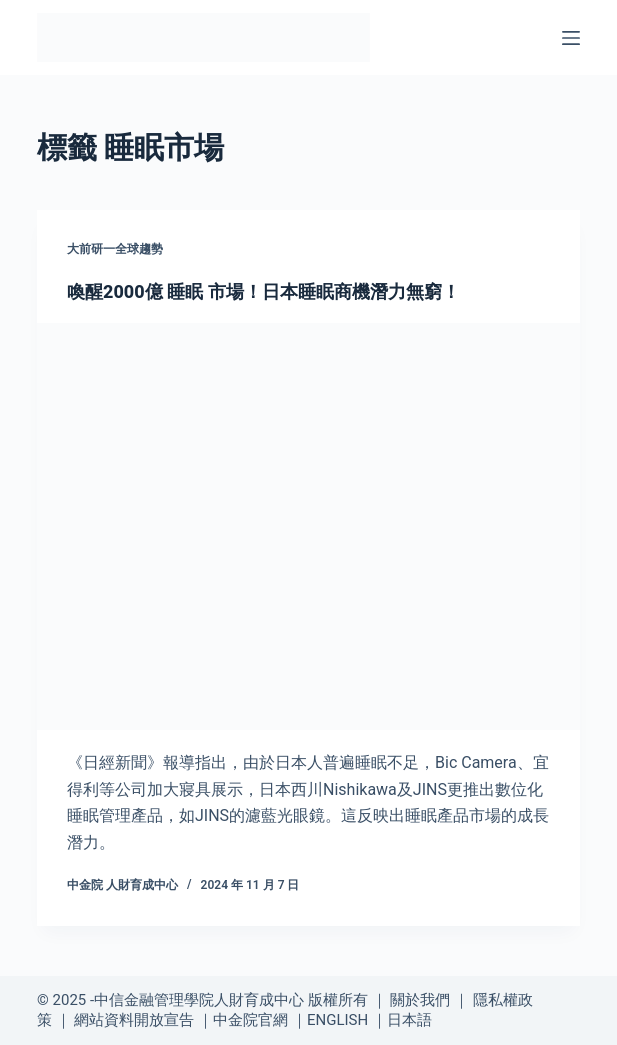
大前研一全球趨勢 (115, 249)
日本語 (409, 1020)
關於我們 (420, 1000)
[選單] (571, 38)
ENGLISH (337, 1020)
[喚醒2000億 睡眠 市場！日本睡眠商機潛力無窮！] (308, 526)
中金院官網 (250, 1020)
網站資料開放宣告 (134, 1020)
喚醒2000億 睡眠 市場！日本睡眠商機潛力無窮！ (263, 291)
